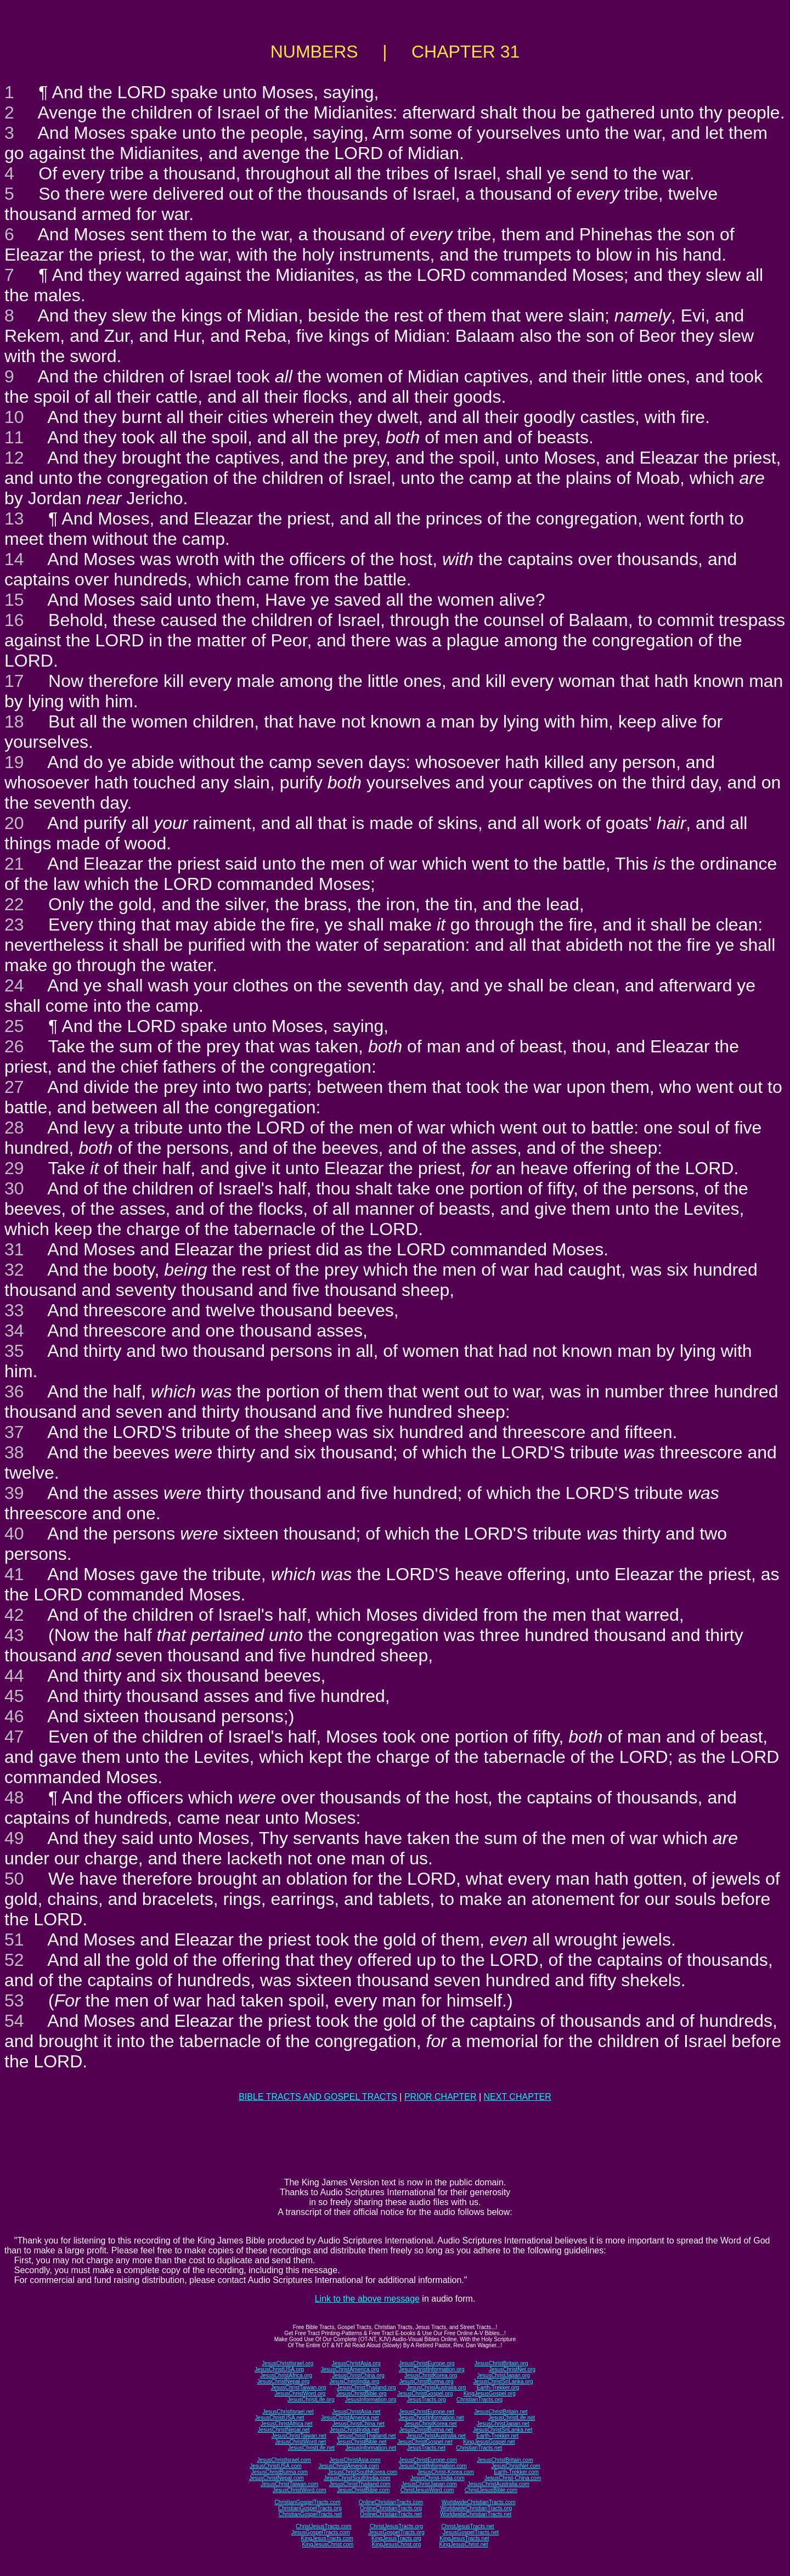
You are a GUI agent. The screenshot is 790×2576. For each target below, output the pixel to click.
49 (14, 1838)
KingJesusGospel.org (490, 2394)
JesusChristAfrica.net (286, 2424)
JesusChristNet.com (515, 2466)
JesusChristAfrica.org (286, 2375)
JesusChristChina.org (358, 2375)
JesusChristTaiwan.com (289, 2484)
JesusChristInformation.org (432, 2369)
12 (14, 457)
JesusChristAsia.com (354, 2460)
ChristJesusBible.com (491, 2490)
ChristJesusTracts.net (467, 2526)
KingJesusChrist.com (327, 2544)
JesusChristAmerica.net (350, 2418)
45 (14, 1696)
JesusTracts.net (426, 2448)
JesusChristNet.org (512, 2369)
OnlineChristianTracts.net (390, 2514)
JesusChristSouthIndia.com (357, 2478)
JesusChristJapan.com (428, 2484)
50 (14, 1879)
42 (14, 1615)
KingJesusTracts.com (327, 2538)
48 (14, 1797)
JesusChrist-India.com (437, 2478)
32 (14, 1269)
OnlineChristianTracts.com (391, 2502)
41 (14, 1574)
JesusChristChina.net (358, 2424)
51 (14, 1939)
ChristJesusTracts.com (323, 2526)
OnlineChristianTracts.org (391, 2508)
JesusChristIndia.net (355, 2430)
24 (14, 985)
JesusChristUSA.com (275, 2466)
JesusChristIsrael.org (287, 2363)
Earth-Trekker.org (498, 2388)
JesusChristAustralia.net (436, 2436)
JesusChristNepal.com (276, 2478)
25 (14, 1026)
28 (14, 1127)
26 (14, 1046)
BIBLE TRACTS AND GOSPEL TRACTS (318, 2096)
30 (14, 1188)
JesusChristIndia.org (354, 2381)
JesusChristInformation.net (431, 2418)
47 (14, 1736)
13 (14, 518)
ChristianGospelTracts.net (310, 2514)
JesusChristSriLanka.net (502, 2430)
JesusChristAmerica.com (348, 2466)
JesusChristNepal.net (284, 2430)
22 (14, 904)
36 (14, 1391)
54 (14, 2021)
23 (14, 924)
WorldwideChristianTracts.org (476, 2508)
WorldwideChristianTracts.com (479, 2502)
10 (14, 417)
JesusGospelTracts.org (396, 2532)
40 (14, 1533)
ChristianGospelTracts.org (310, 2508)
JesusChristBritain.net (500, 2412)
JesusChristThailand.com (360, 2484)
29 (14, 1168)
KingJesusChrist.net (463, 2544)
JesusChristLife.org (311, 2400)
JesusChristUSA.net (279, 2418)
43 (14, 1635)
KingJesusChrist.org (396, 2544)
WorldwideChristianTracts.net (475, 2514)
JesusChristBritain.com (505, 2460)
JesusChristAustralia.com (498, 2484)
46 (14, 1716)
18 (14, 721)
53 (14, 2000)
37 (14, 1432)
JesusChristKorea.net (430, 2424)
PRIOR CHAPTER (440, 2096)
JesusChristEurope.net (426, 2412)
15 (14, 600)
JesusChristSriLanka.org (503, 2381)
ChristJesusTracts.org (396, 2526)
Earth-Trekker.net (497, 2436)
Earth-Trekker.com (516, 2472)
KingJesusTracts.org (396, 2538)
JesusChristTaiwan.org (298, 2388)
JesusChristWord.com (299, 2490)
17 (14, 681)
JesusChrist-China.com (512, 2478)
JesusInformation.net (370, 2448)
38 (14, 1452)
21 (14, 863)
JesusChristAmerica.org (350, 2369)
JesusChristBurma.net (426, 2430)
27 (14, 1087)
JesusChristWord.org (299, 2394)
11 (14, 437)
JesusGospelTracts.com (320, 2532)
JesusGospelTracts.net (471, 2532)
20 (14, 823)
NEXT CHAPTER (517, 2096)
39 (14, 1493)
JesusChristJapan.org (503, 2375)
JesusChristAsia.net (356, 2412)
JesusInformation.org (370, 2400)
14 (14, 559)
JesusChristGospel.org (425, 2394)
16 (14, 620)
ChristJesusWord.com (427, 2490)
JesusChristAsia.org (356, 2363)
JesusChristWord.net (300, 2442)
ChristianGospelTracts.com (307, 2502)
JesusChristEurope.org (427, 2363)
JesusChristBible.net (361, 2442)
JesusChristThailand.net (366, 2436)
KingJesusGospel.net (489, 2442)
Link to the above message (367, 2298)
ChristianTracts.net (479, 2448)
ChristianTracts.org (479, 2400)
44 (14, 1676)
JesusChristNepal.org (283, 2381)
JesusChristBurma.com (279, 2472)
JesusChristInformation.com (433, 2466)
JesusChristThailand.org (366, 2388)
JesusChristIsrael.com (284, 2460)
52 (14, 1960)
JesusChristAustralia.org (436, 2388)
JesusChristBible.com (363, 2490)
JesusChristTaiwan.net (299, 2436)
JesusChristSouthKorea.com (362, 2472)
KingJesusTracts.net (464, 2538)
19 (14, 762)
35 (14, 1351)
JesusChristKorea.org (430, 2375)
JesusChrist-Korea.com (445, 2472)
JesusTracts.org (426, 2400)
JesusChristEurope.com (428, 2460)
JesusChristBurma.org (426, 2381)
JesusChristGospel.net (425, 2442)
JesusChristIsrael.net (287, 2412)
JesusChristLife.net (511, 2418)
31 (14, 1249)
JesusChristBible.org (361, 2394)
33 (14, 1310)
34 (14, 1330)
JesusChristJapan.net (503, 2424)
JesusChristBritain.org (501, 2363)
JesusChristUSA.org (279, 2369)
